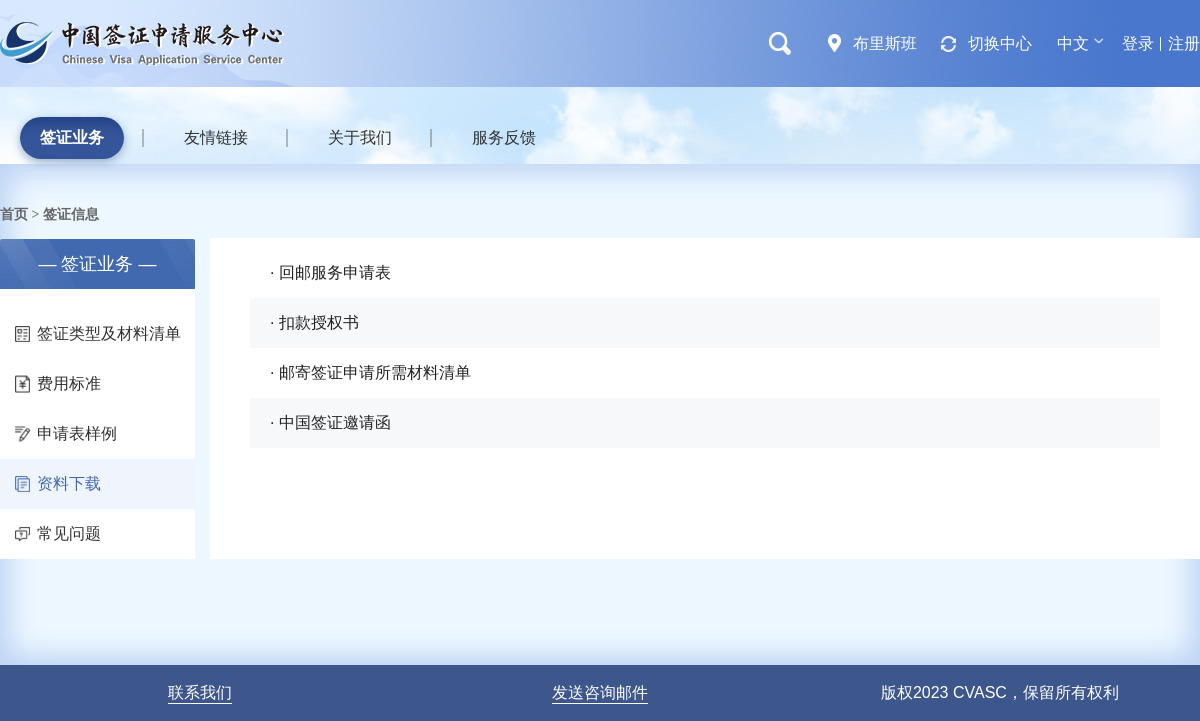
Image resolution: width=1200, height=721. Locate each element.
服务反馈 (504, 137)
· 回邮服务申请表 (330, 272)
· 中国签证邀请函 (330, 422)
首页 (14, 214)
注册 (1184, 43)
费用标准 (58, 383)
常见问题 (58, 533)
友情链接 (216, 137)
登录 (1138, 43)
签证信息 (71, 214)
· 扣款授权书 (314, 322)
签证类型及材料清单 (98, 333)
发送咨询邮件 (600, 692)
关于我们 (360, 137)
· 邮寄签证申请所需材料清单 (370, 372)
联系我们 (200, 692)
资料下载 (58, 483)
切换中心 (1000, 43)
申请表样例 (66, 433)
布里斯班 (885, 43)
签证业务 (72, 137)
